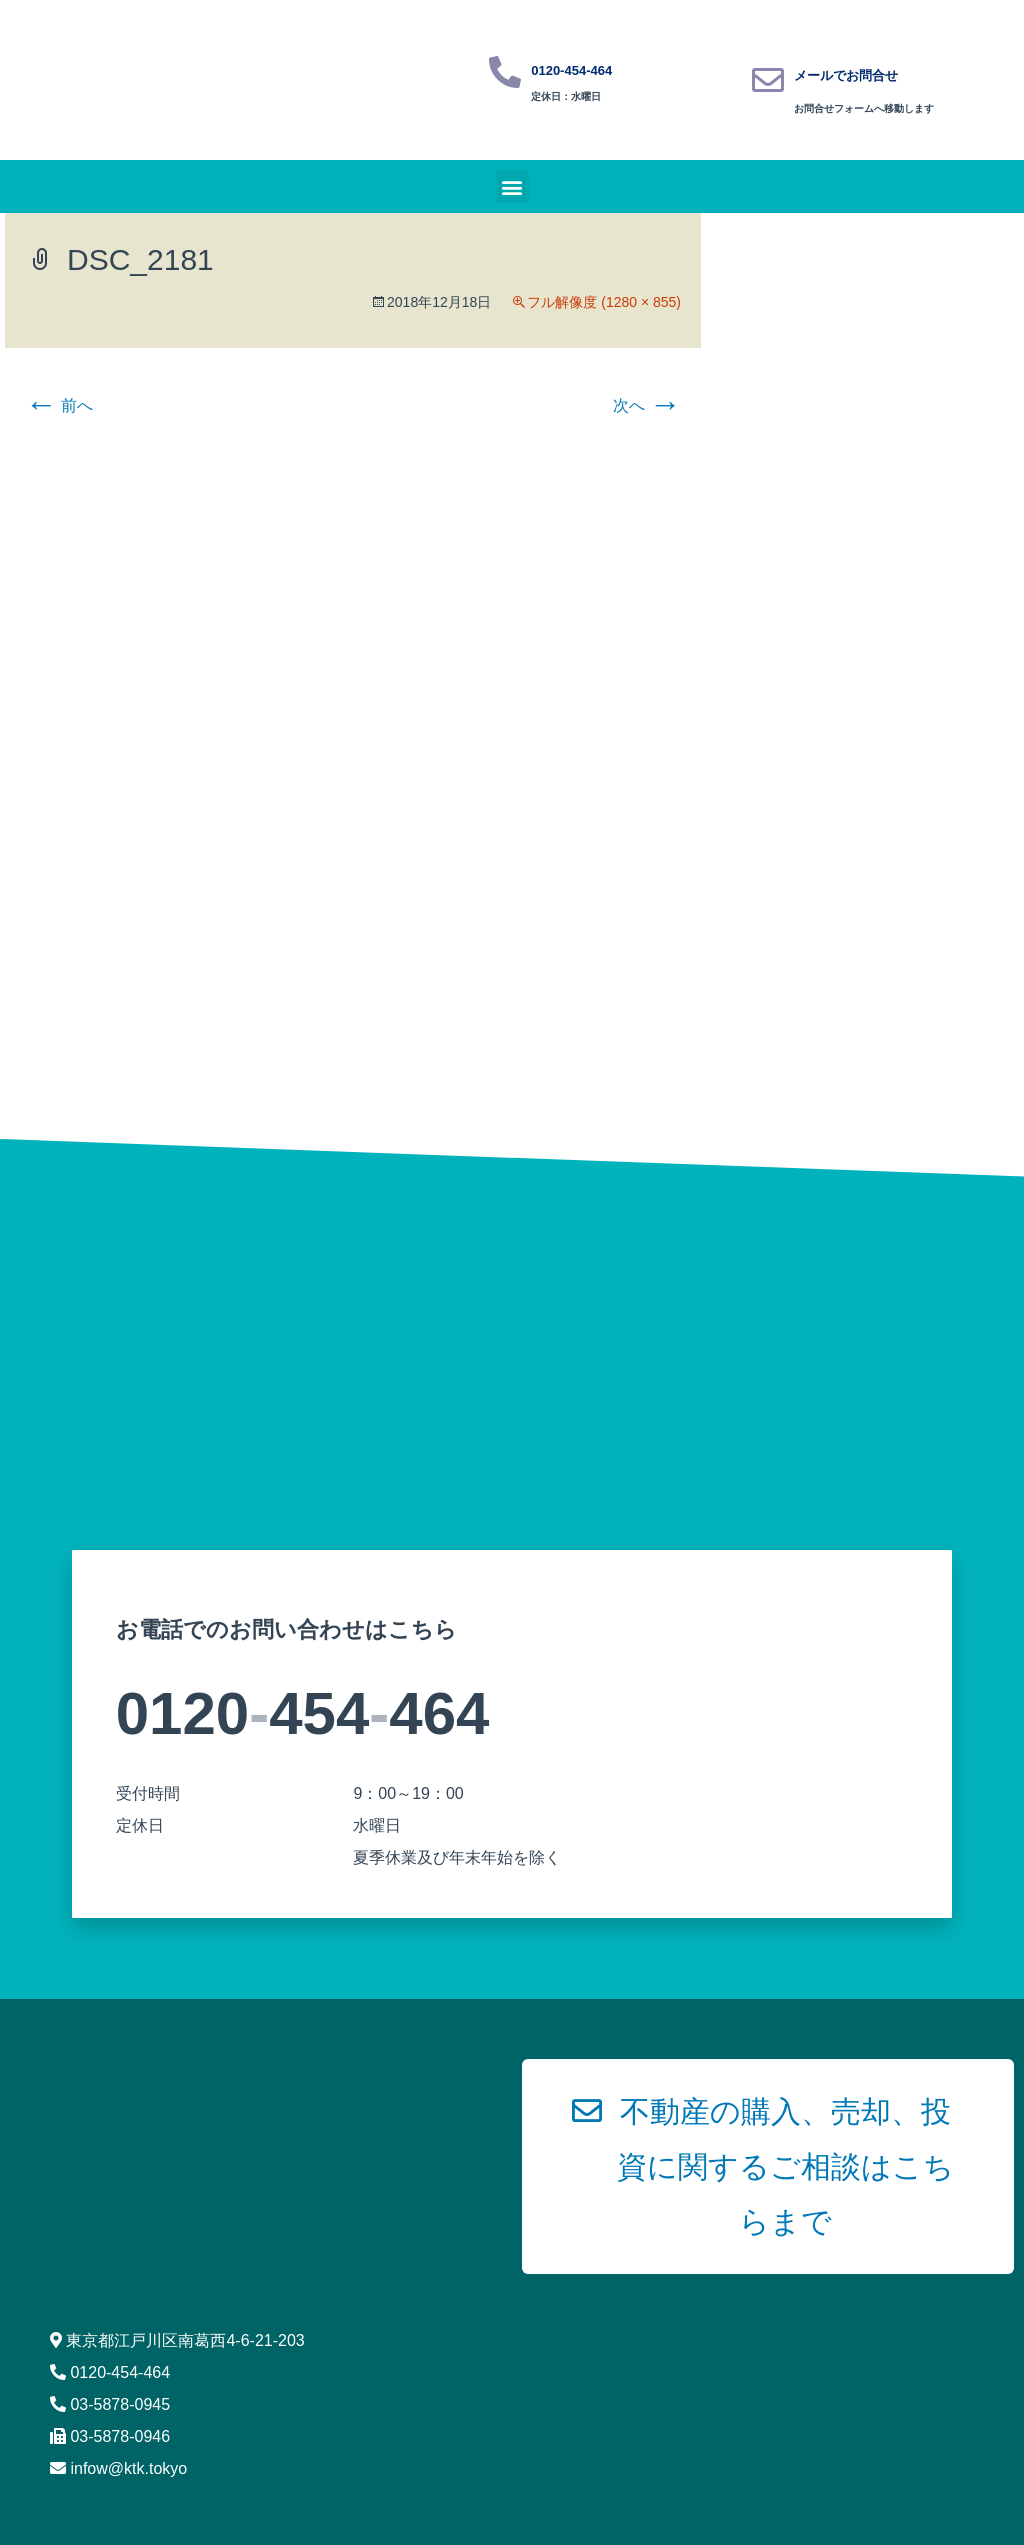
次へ (647, 405)
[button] (512, 186)
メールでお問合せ (846, 75)
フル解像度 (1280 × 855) (604, 302)
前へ (59, 405)
